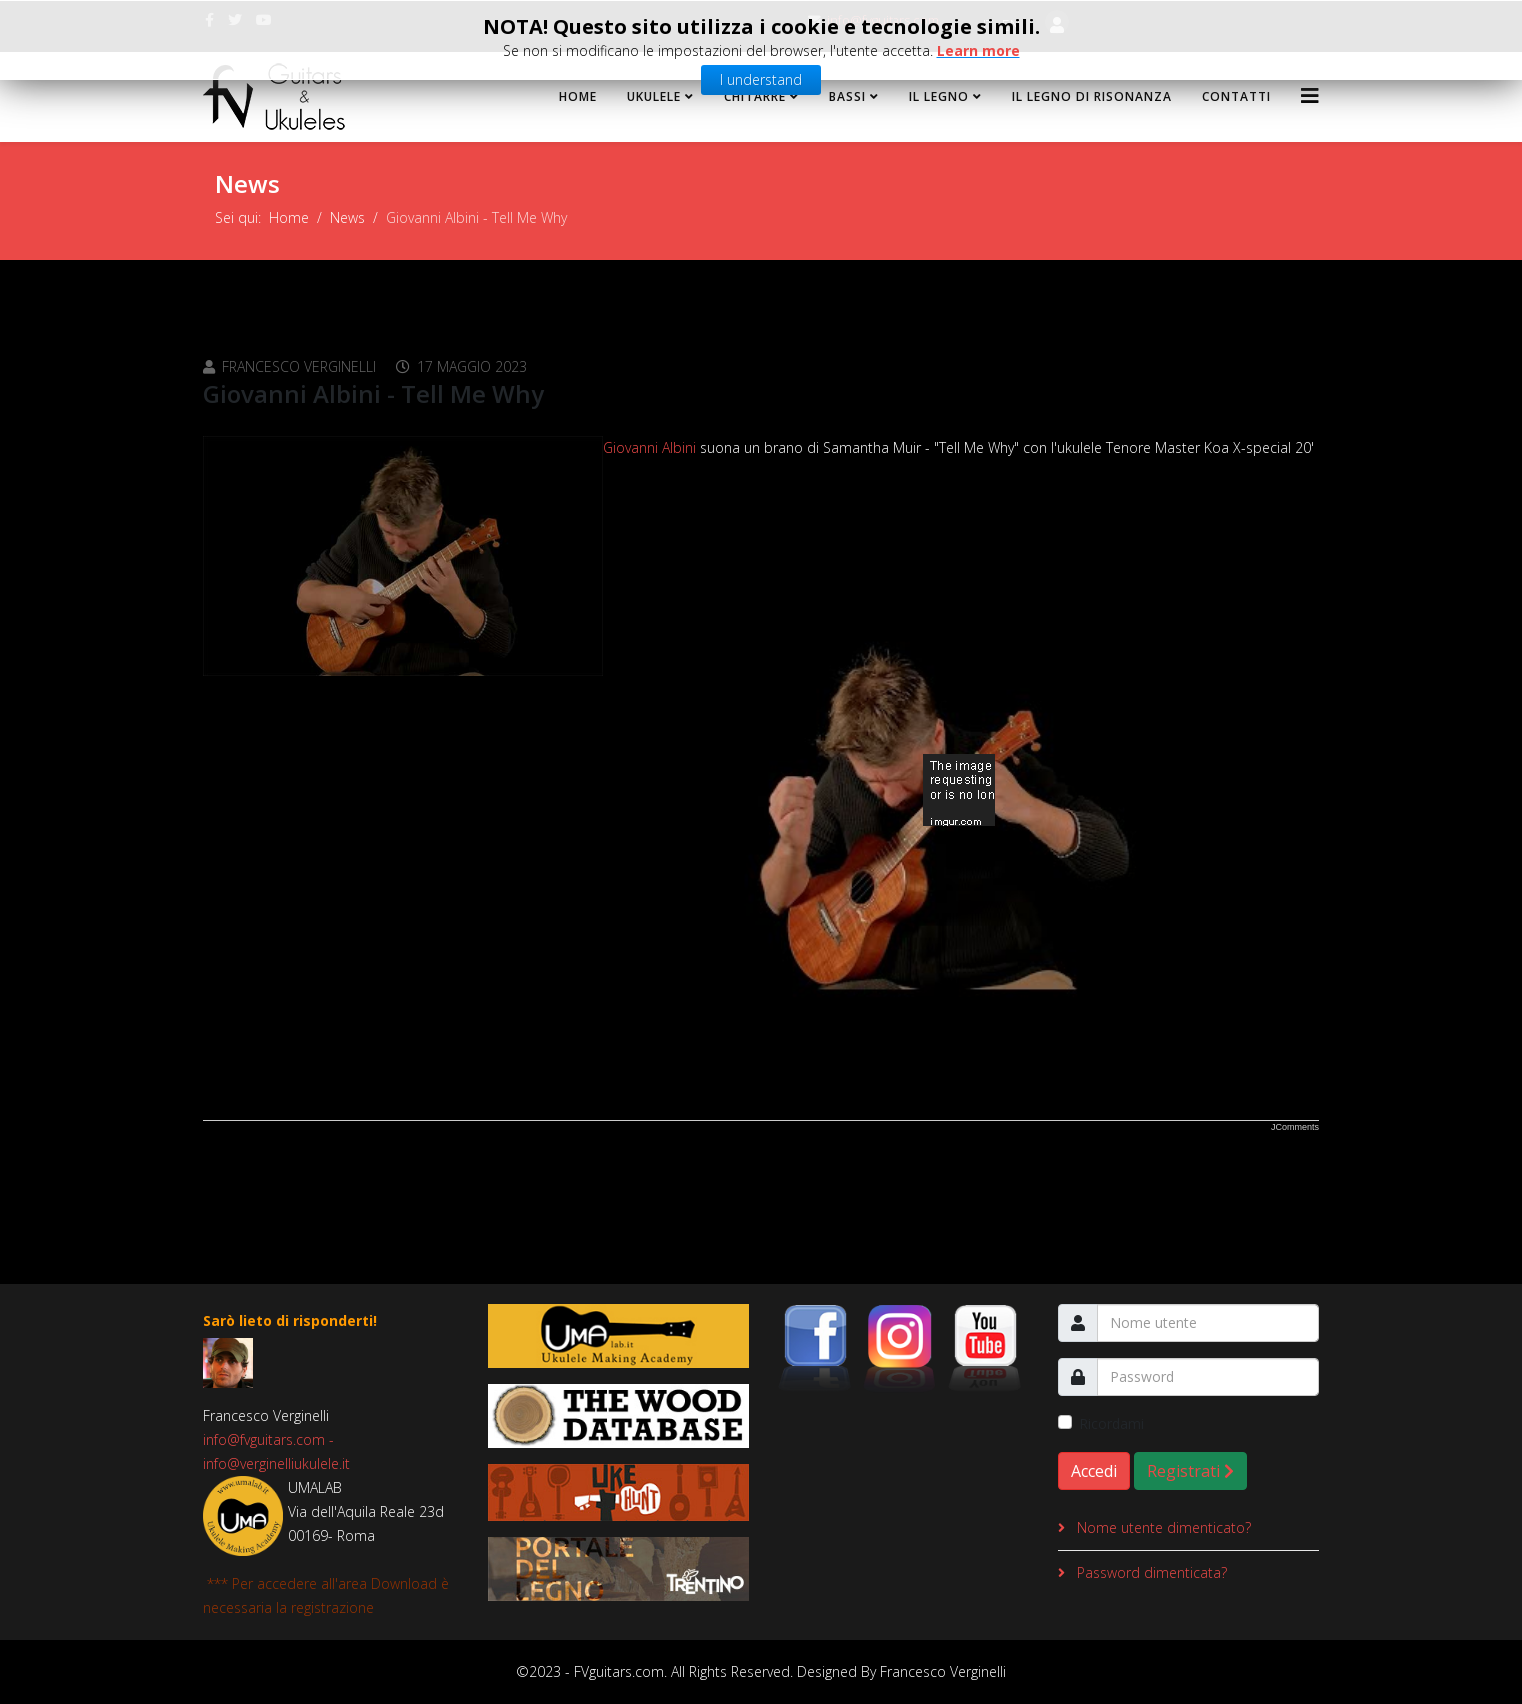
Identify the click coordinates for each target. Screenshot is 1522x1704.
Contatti (1236, 96)
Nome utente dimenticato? (1162, 1527)
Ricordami (1111, 1423)
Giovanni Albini (649, 447)
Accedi (1094, 1471)
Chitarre (755, 96)
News (347, 217)
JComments (1295, 1127)
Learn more (978, 47)
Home (578, 96)
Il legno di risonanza (1092, 96)
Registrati (1190, 1471)
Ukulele (654, 96)
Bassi (847, 96)
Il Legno (939, 96)
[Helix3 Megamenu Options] (1310, 95)
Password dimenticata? (1150, 1572)
